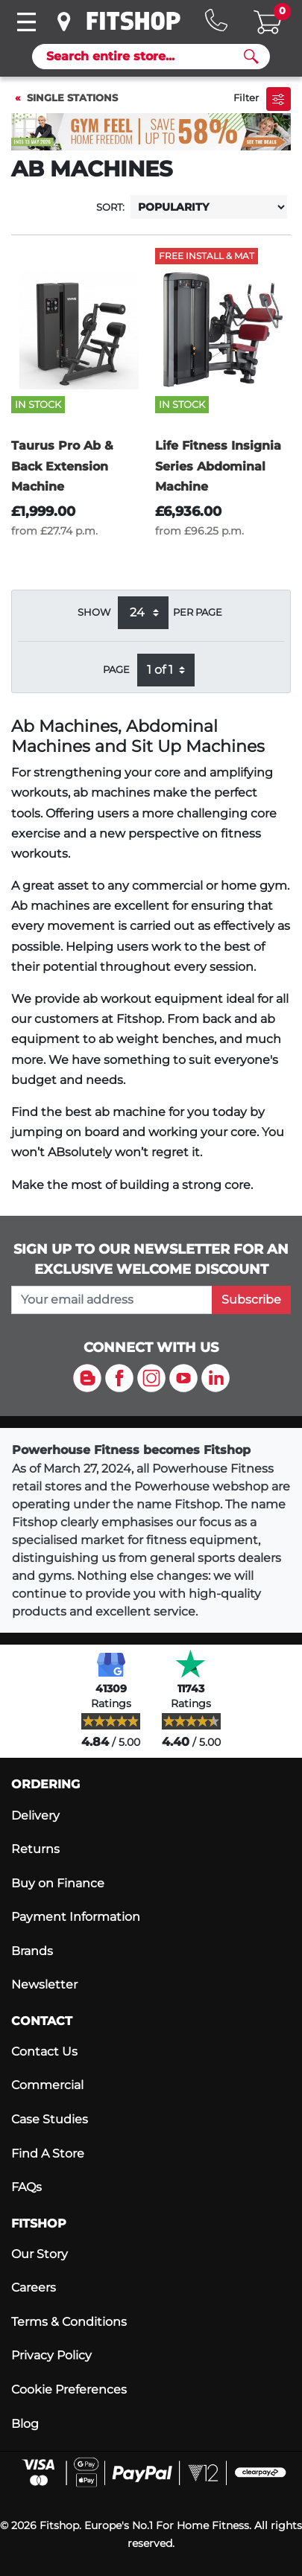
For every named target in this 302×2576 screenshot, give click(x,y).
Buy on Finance (57, 1883)
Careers (33, 2287)
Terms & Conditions (69, 2322)
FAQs (26, 2187)
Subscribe (251, 1299)
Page (116, 669)
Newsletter (44, 1984)
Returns (35, 1849)
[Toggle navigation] (26, 22)
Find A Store (47, 2153)
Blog (25, 2424)
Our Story (39, 2254)
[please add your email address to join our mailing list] (112, 1300)
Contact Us (44, 2051)
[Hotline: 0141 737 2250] (216, 20)
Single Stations (72, 97)
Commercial (47, 2085)
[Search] (145, 56)
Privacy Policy (51, 2355)
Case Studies (49, 2119)
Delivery (35, 1815)
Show (94, 612)
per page (197, 612)
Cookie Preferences (69, 2389)
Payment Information (75, 1917)
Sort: (110, 207)
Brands (32, 1951)
